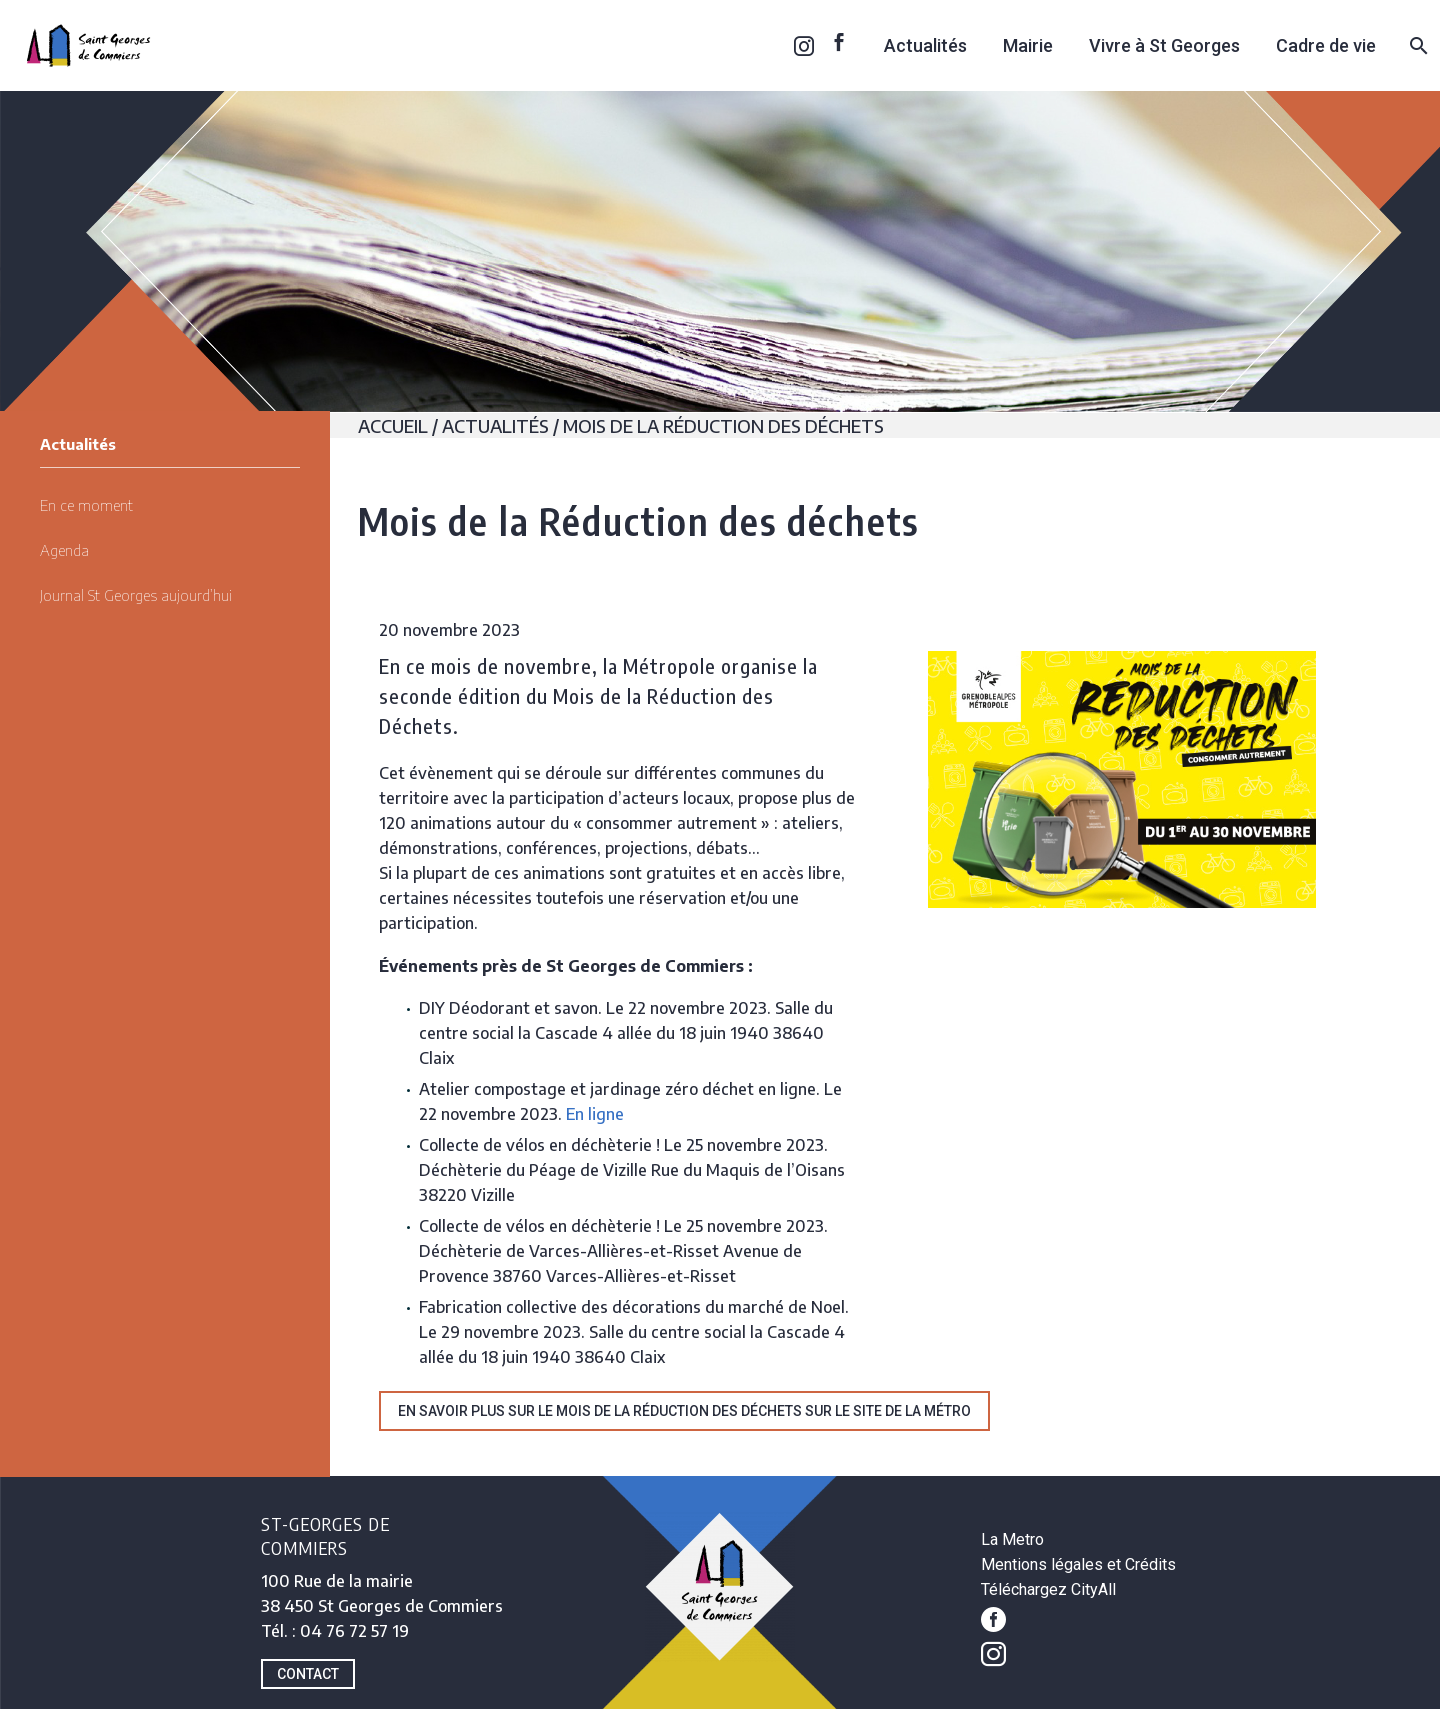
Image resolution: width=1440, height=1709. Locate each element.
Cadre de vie (1326, 45)
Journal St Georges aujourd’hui (136, 595)
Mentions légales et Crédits (1078, 1564)
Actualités (925, 45)
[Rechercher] (1416, 45)
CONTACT (308, 1674)
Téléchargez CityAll (1048, 1589)
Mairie (1028, 45)
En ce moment (86, 505)
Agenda (64, 550)
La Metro (1012, 1539)
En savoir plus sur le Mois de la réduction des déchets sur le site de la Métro (684, 1411)
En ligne (595, 1114)
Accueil (393, 425)
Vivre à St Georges (1164, 45)
